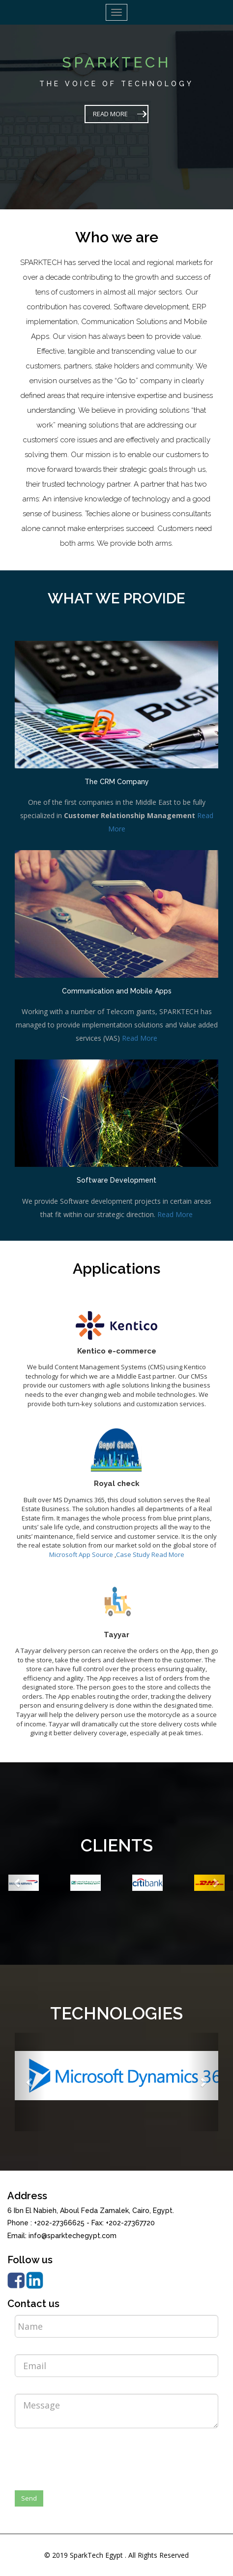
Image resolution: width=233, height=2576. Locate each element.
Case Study (133, 1554)
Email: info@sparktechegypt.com (61, 2236)
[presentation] (89, 2455)
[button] (17, 1882)
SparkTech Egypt (96, 2555)
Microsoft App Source (81, 1554)
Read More (139, 1038)
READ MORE (110, 113)
